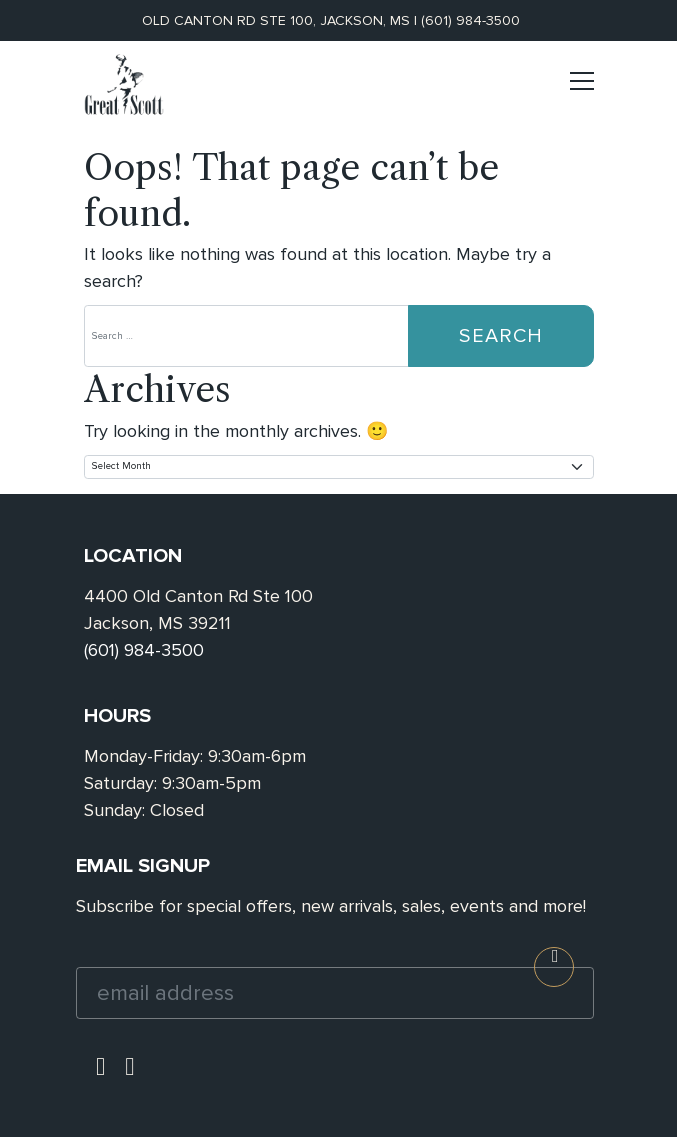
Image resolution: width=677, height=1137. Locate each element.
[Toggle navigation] (582, 89)
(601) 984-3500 (470, 20)
